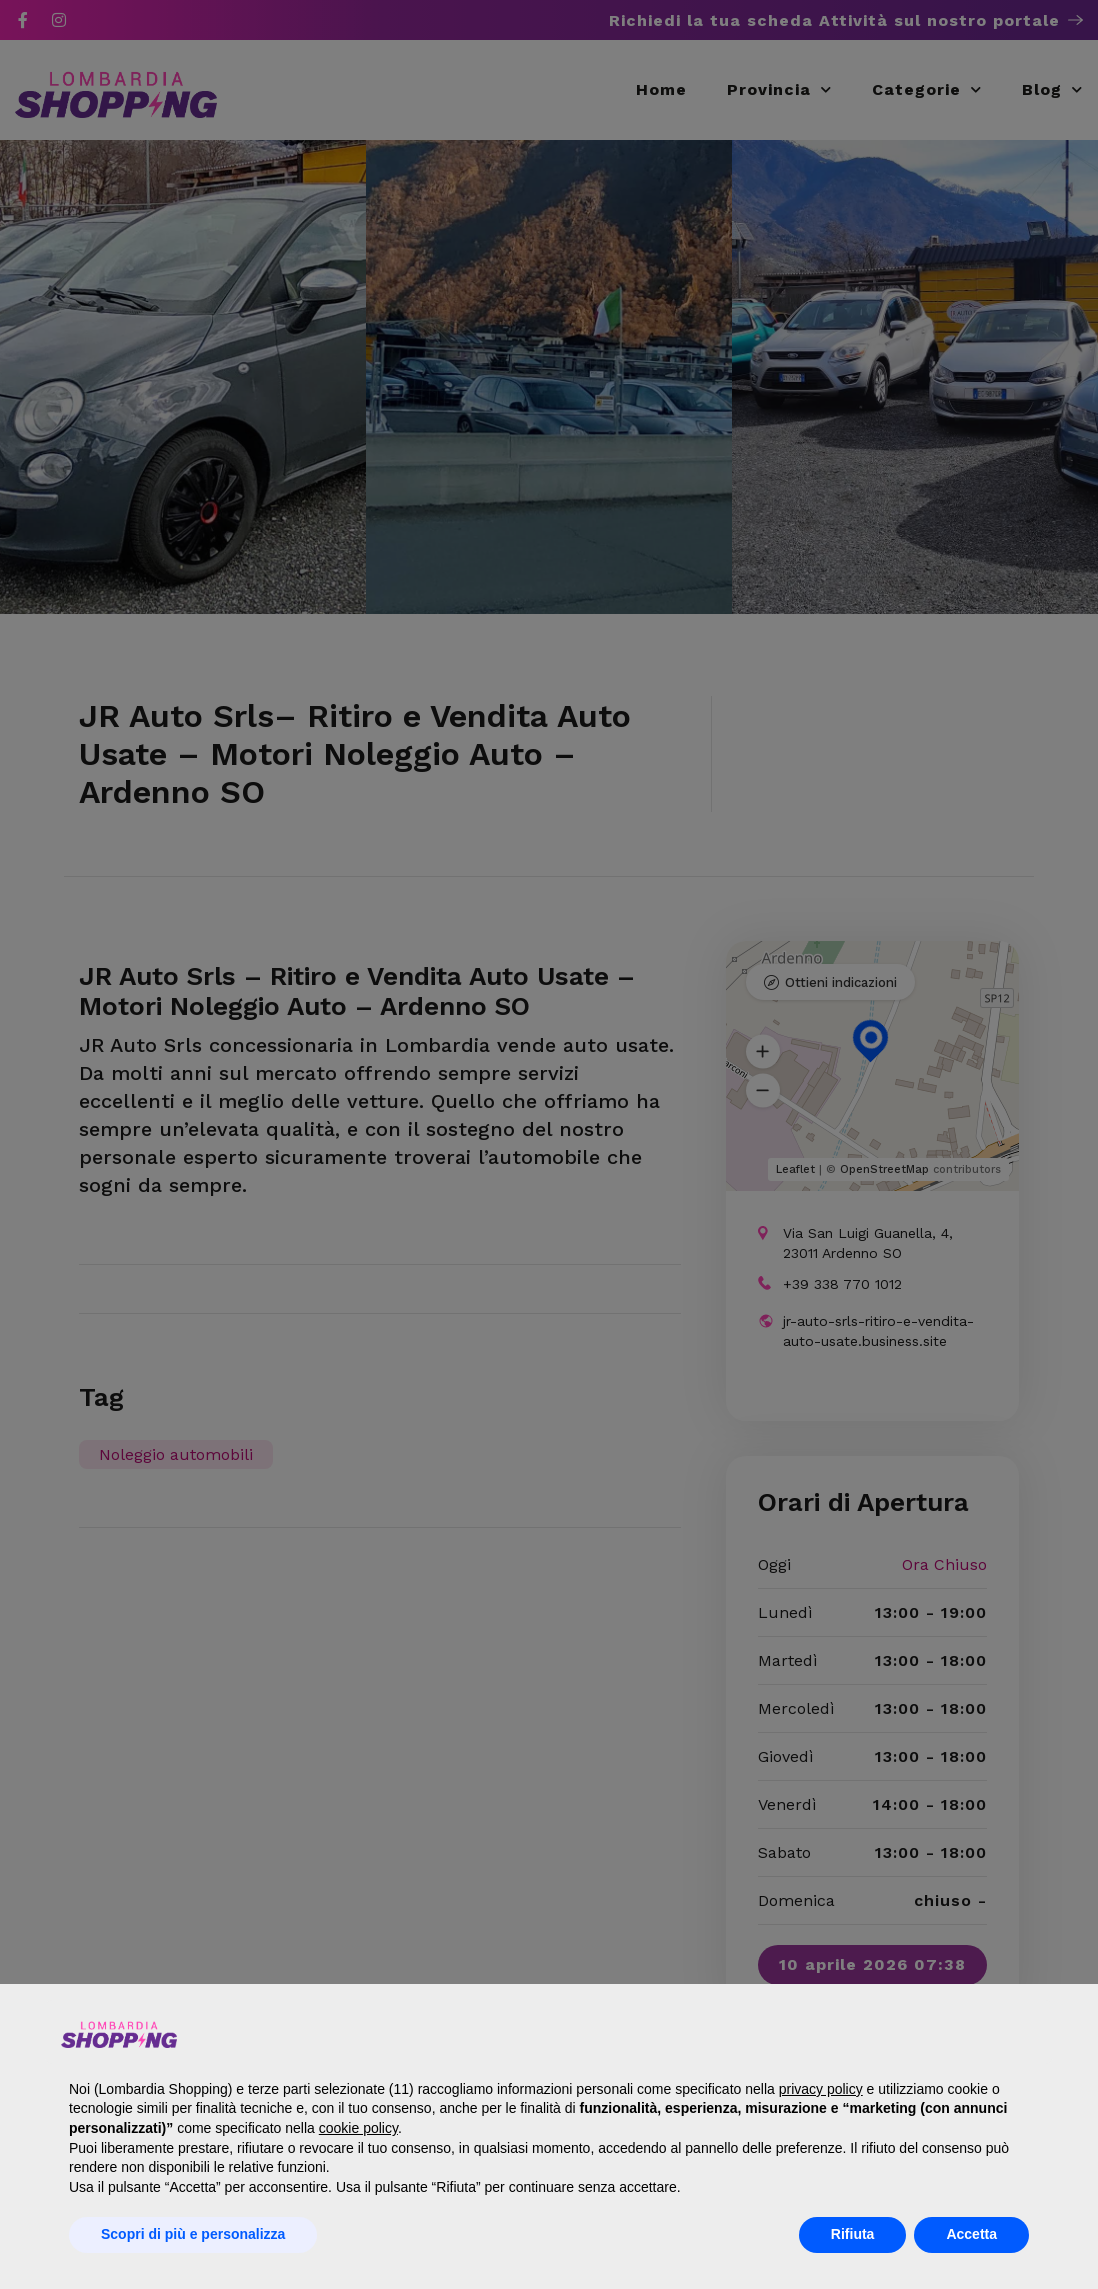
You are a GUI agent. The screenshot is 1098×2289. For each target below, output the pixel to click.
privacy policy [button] (821, 2089)
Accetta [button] (971, 2234)
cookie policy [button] (358, 2128)
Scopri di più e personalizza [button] (193, 2234)
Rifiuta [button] (853, 2234)
